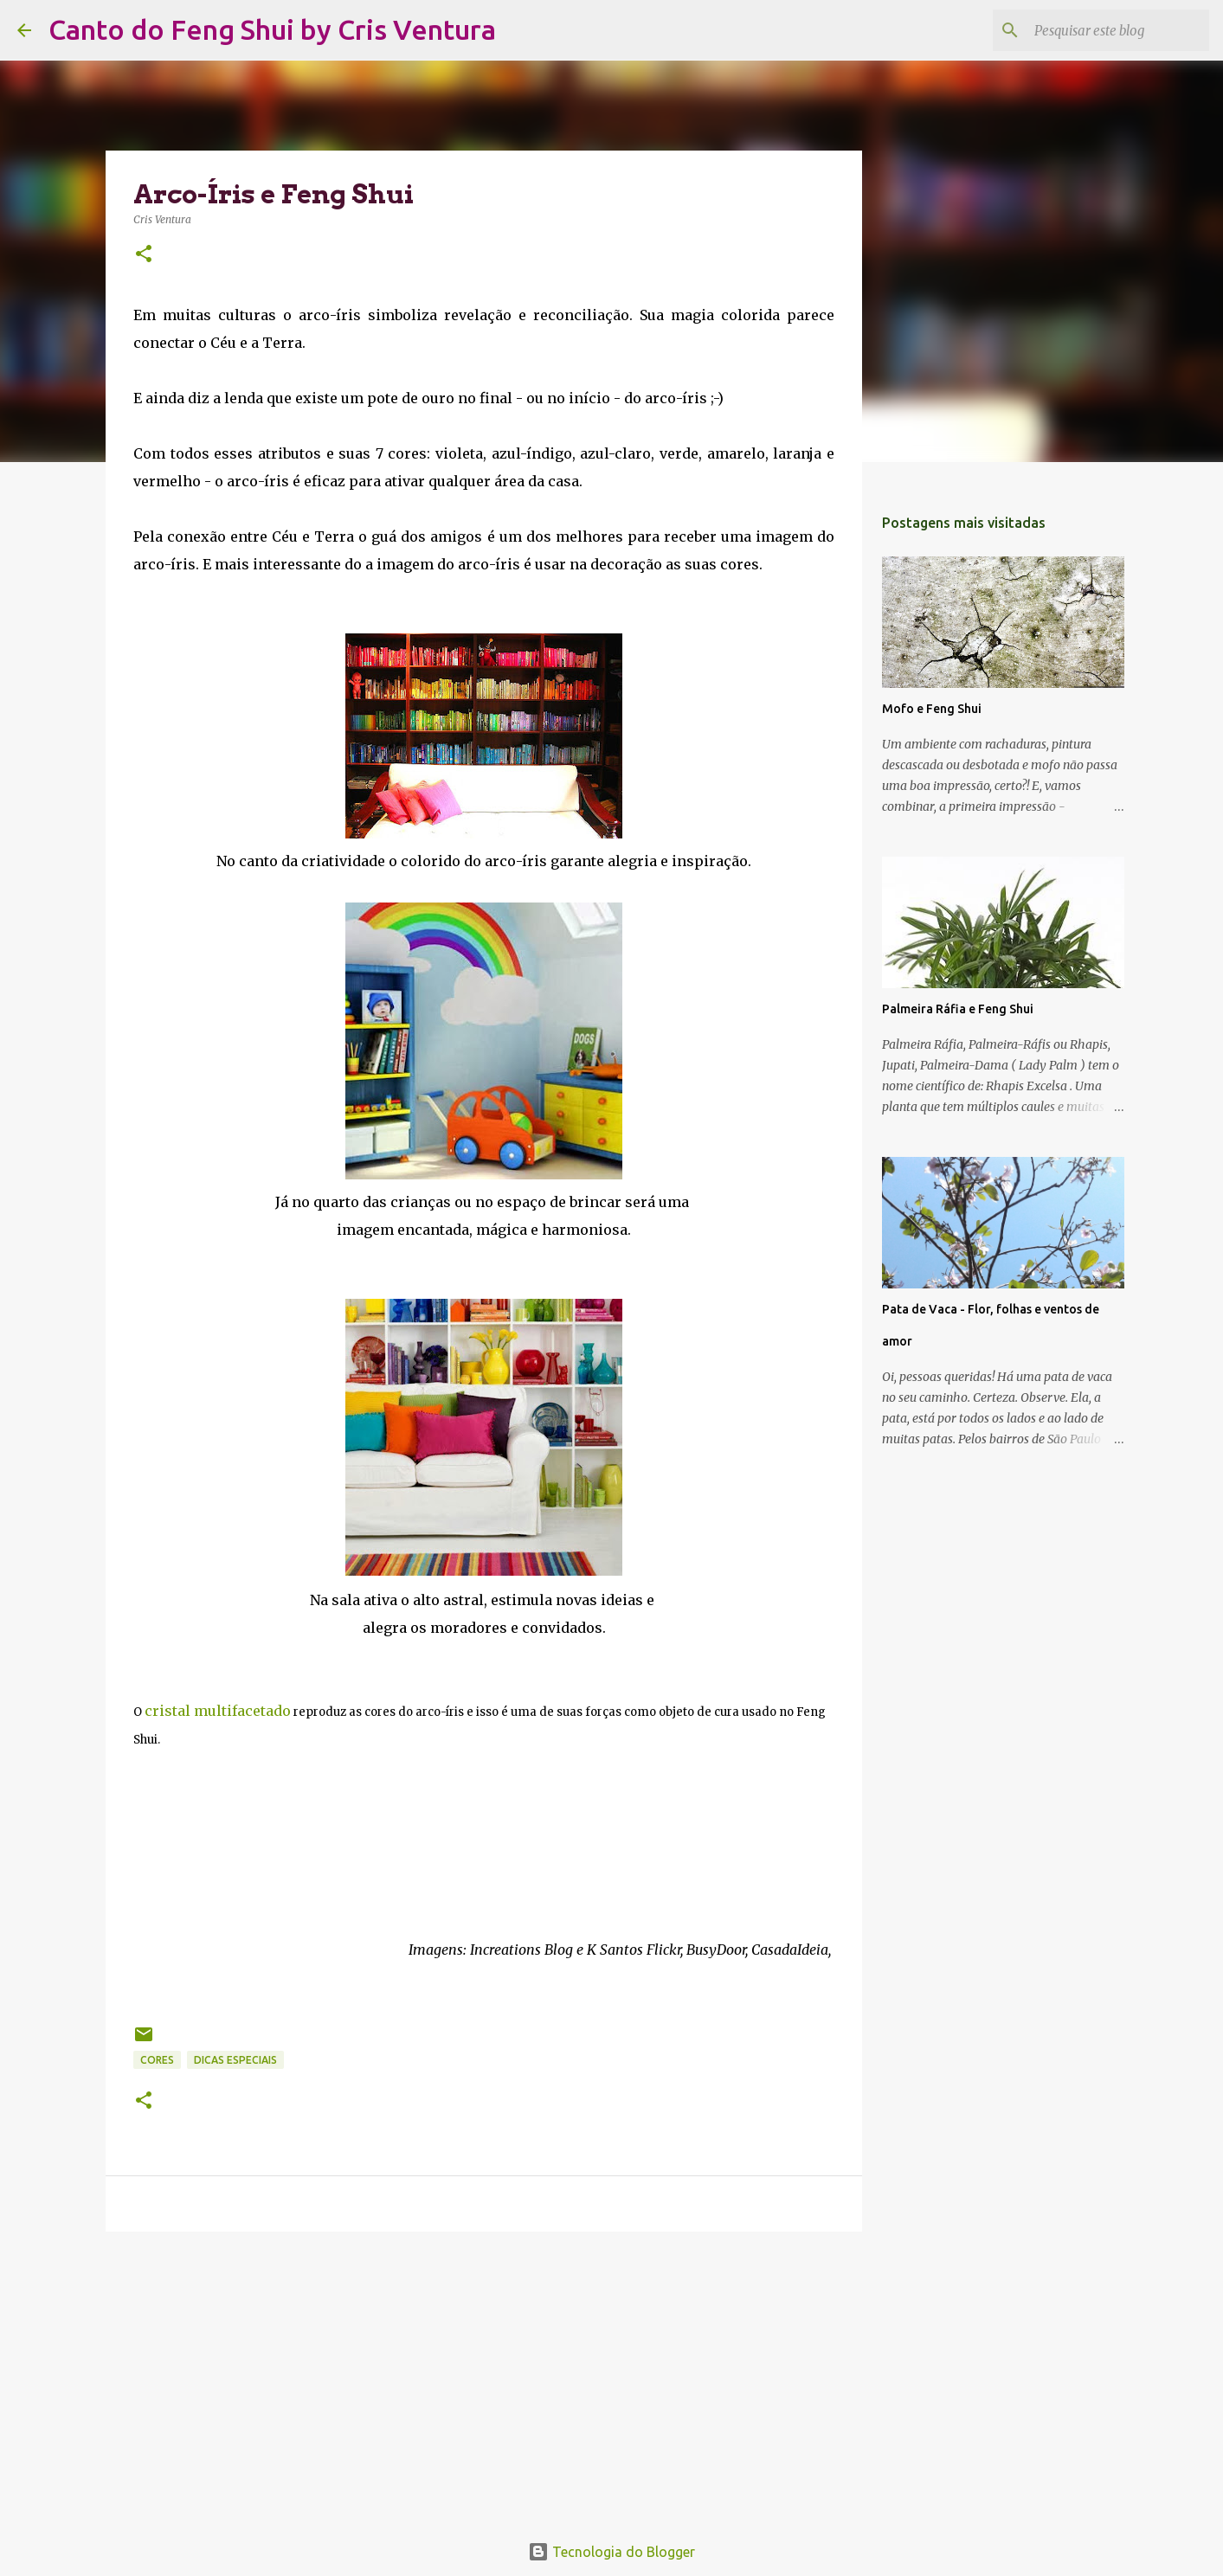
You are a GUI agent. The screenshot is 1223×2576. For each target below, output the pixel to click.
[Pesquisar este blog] (1118, 30)
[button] (143, 255)
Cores (157, 2059)
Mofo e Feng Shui (932, 709)
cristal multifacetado (218, 1710)
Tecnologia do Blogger (611, 2552)
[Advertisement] (484, 2379)
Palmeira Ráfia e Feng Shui (957, 1009)
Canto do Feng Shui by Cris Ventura (272, 29)
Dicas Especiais (235, 2059)
